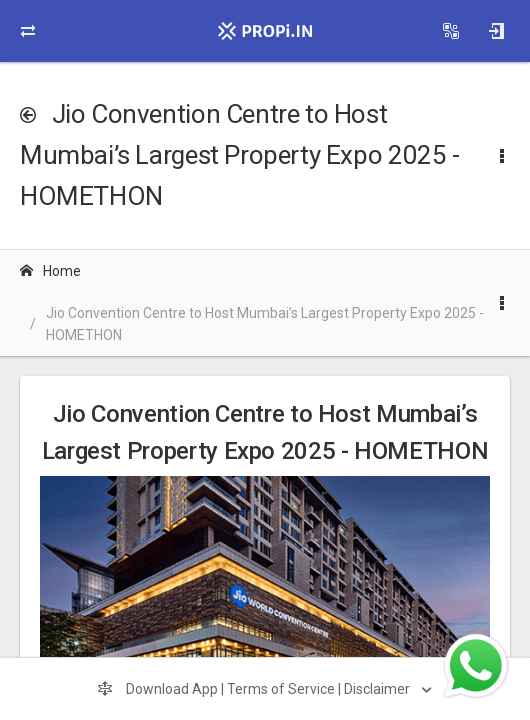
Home (50, 271)
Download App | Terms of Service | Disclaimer (255, 689)
